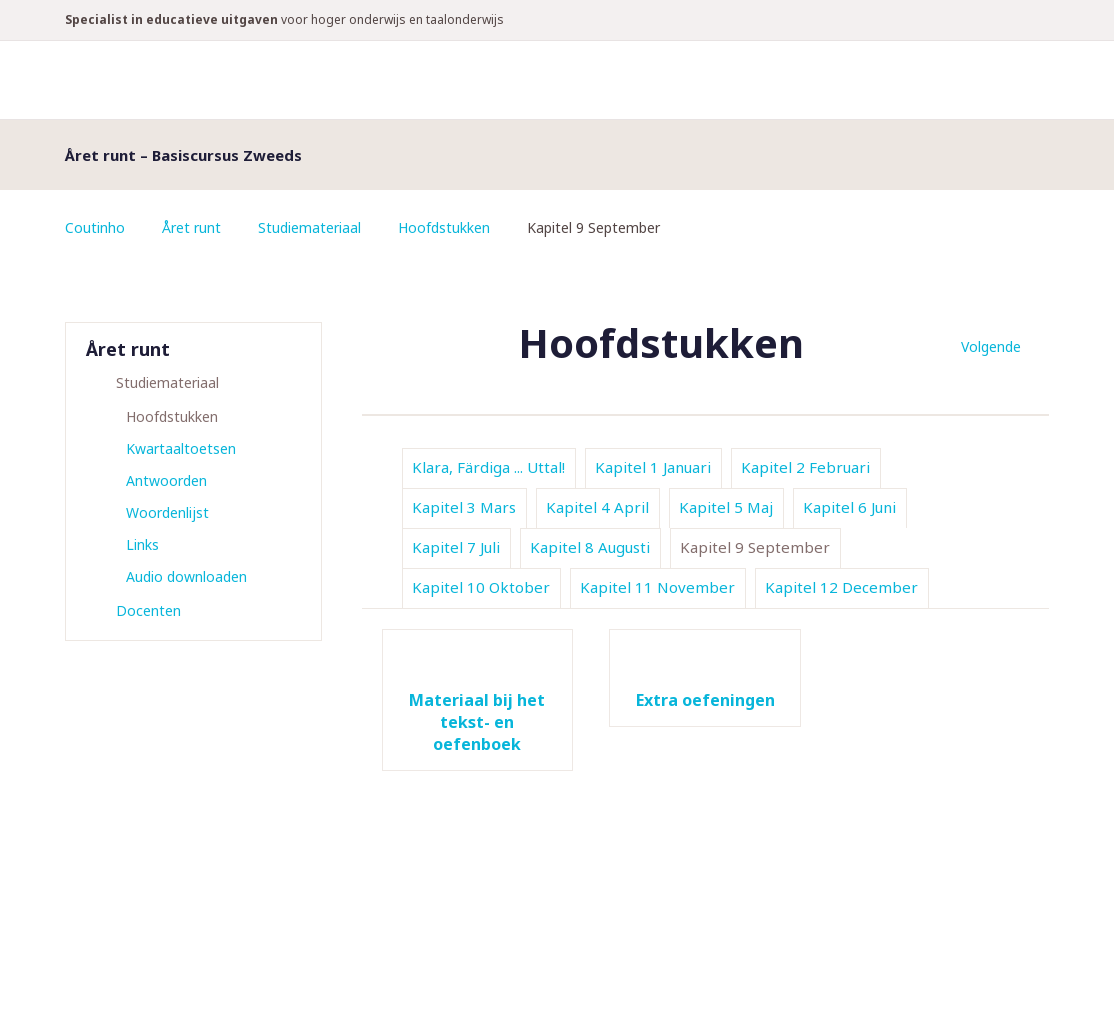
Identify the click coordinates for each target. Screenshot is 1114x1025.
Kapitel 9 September (755, 547)
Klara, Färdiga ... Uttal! (488, 467)
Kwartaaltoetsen (181, 448)
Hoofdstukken (444, 227)
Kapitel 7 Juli (456, 547)
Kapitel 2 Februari (805, 467)
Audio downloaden (186, 576)
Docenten (148, 610)
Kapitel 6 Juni (849, 507)
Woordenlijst (167, 512)
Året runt (191, 227)
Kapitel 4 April (597, 507)
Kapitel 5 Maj (726, 507)
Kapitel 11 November (657, 587)
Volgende (991, 346)
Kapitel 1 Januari (653, 467)
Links (142, 544)
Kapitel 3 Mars (464, 507)
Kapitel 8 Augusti (590, 547)
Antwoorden (166, 480)
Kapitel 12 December (841, 587)
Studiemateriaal (309, 227)
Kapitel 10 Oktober (481, 587)
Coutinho (95, 227)
